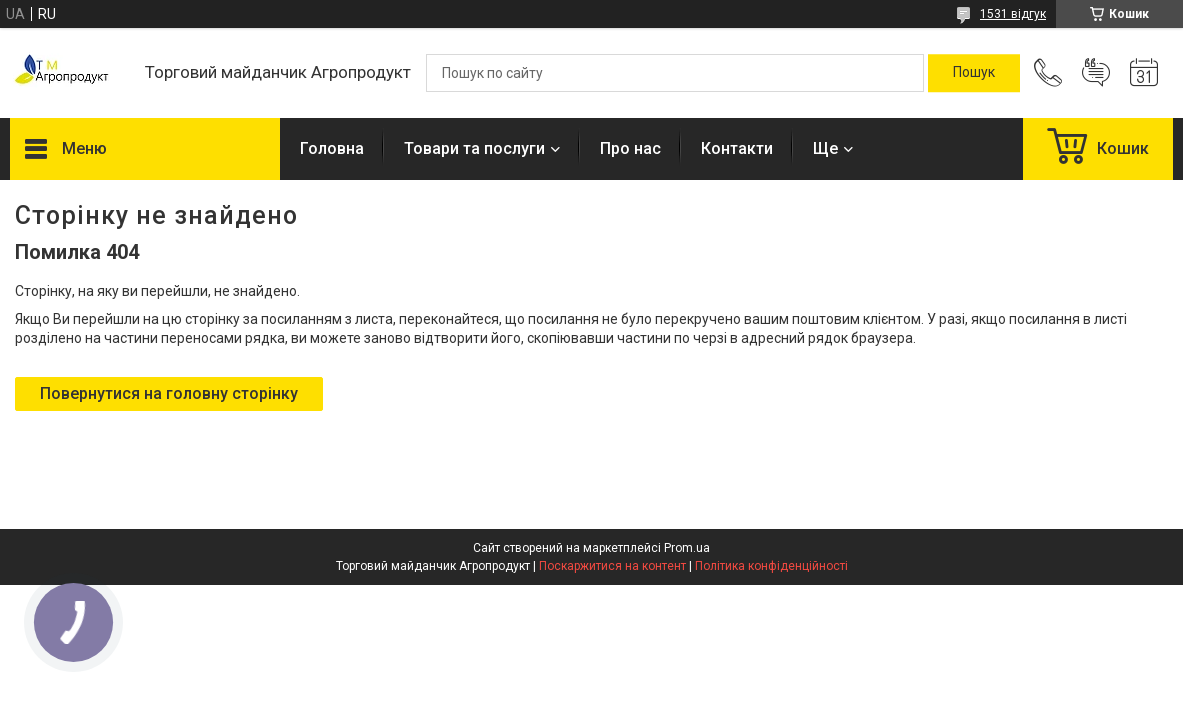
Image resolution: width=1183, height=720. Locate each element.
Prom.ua (687, 548)
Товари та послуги (474, 148)
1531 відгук (1013, 14)
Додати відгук (1096, 73)
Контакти (737, 148)
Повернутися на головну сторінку (169, 393)
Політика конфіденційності (771, 566)
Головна (332, 148)
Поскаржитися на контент (612, 566)
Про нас (630, 148)
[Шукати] (974, 73)
